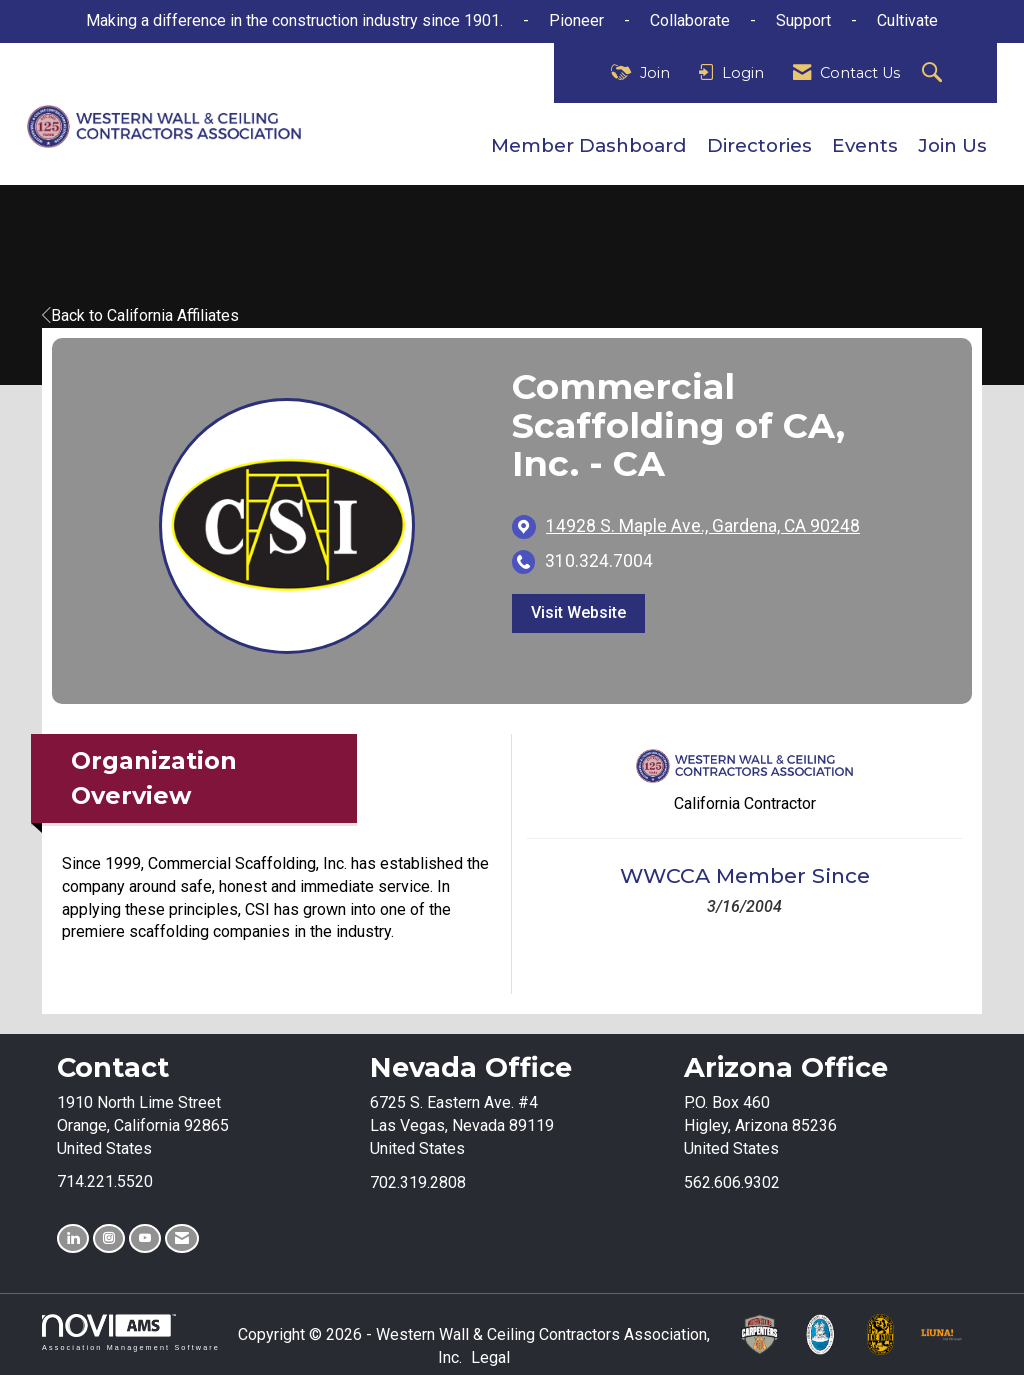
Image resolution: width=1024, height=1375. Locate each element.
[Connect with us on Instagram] (109, 1238)
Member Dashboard (589, 145)
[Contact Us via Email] (182, 1238)
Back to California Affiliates (140, 315)
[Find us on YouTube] (145, 1238)
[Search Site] (934, 73)
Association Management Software (131, 1332)
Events (865, 145)
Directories (759, 145)
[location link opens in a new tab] (703, 526)
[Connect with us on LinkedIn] (73, 1238)
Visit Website (578, 612)
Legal (490, 1357)
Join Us (952, 145)
